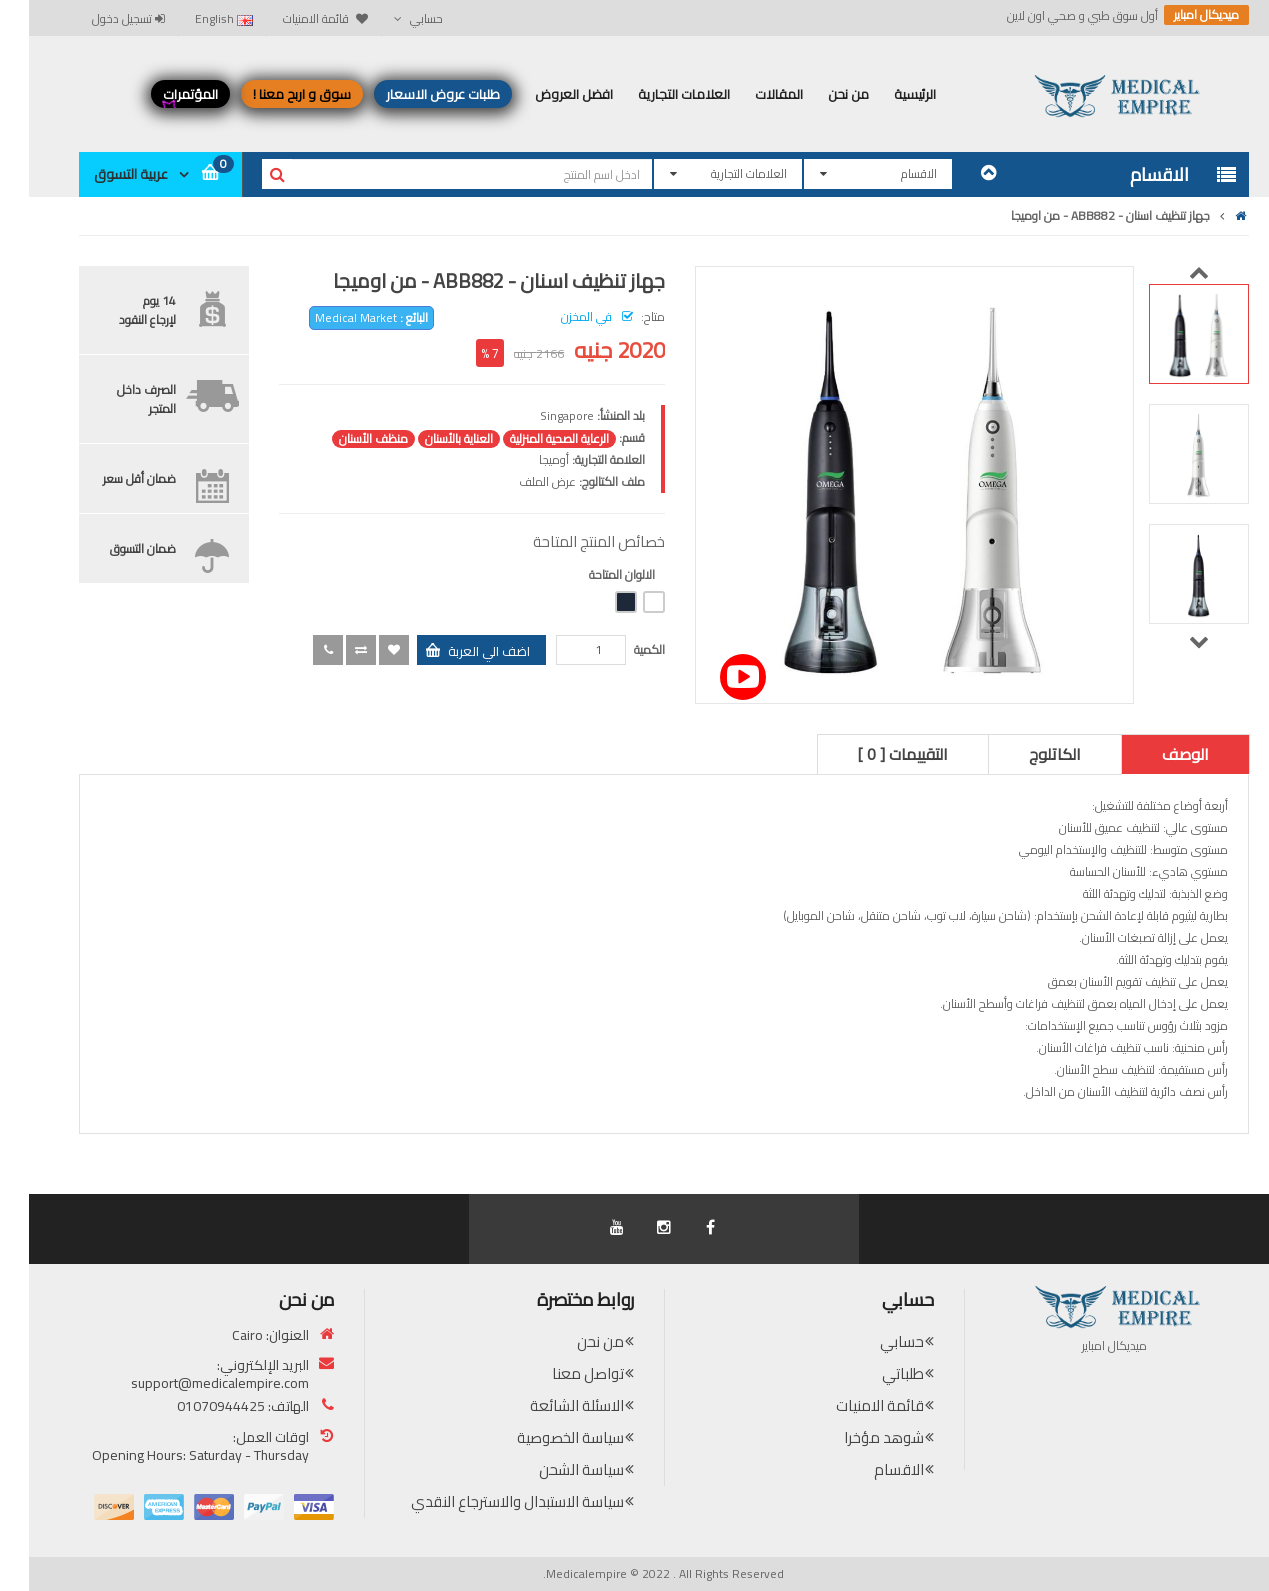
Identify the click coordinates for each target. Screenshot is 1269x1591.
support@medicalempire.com (191, 1383)
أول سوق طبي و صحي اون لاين (1053, 16)
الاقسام (870, 1469)
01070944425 (192, 1406)
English (195, 18)
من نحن (571, 1341)
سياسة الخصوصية (541, 1437)
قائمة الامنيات (851, 1405)
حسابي (873, 1341)
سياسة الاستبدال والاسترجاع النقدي (488, 1501)
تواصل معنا (559, 1373)
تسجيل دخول (99, 18)
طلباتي (874, 1373)
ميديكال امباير (1177, 15)
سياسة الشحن (552, 1469)
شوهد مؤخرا (855, 1437)
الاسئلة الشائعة (548, 1405)
